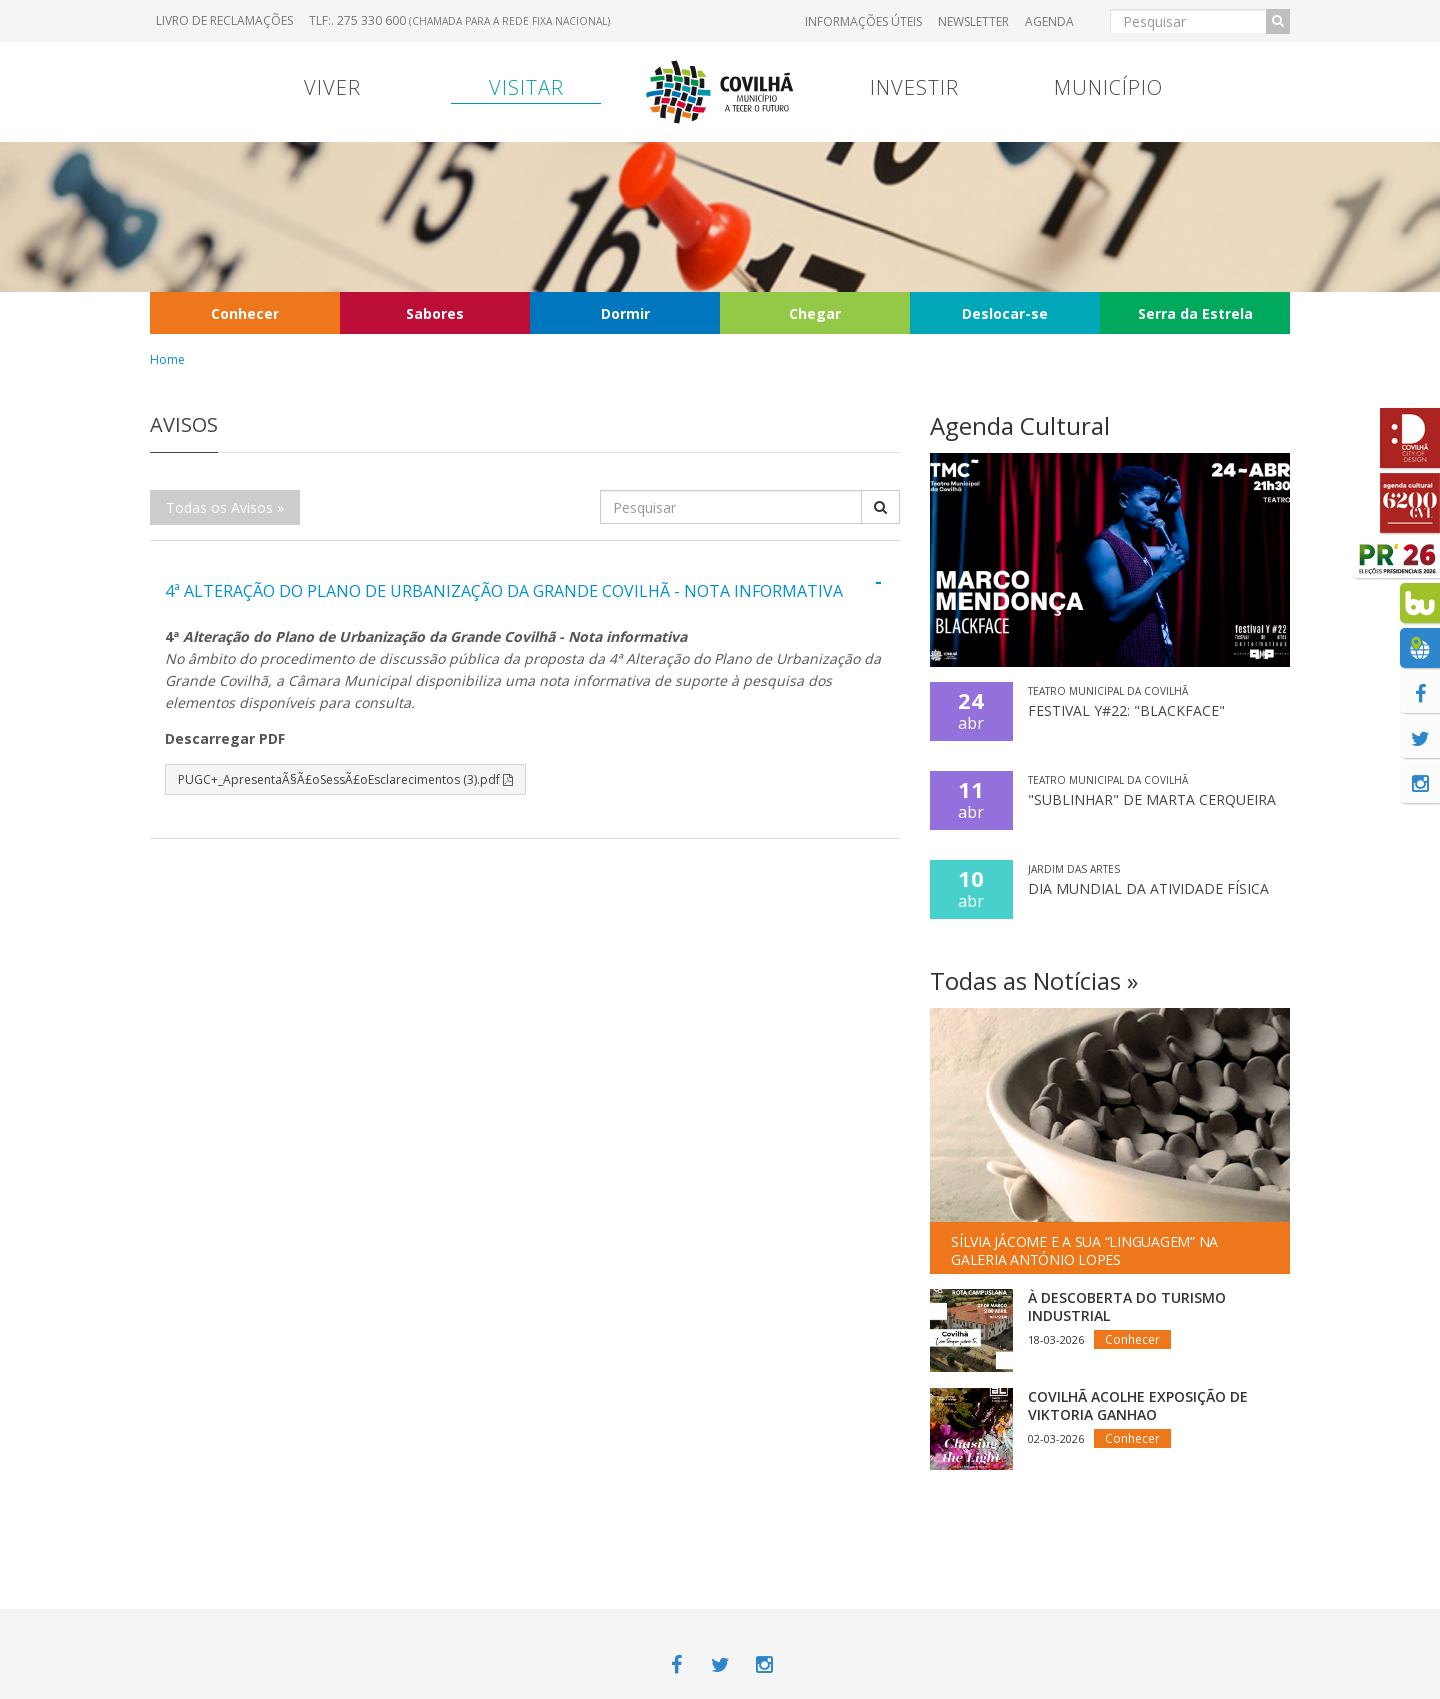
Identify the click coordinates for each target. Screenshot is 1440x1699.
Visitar (526, 87)
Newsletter (973, 21)
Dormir (625, 313)
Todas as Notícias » (1034, 980)
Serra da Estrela (1195, 313)
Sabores (435, 313)
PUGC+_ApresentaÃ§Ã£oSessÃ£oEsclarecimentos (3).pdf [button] (345, 779)
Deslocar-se (1005, 313)
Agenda (1049, 21)
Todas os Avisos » (225, 507)
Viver (332, 87)
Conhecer (245, 313)
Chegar (815, 313)
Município (1108, 87)
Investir (914, 87)
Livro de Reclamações (224, 20)
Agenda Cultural (1020, 425)
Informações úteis (863, 21)
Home (167, 359)
